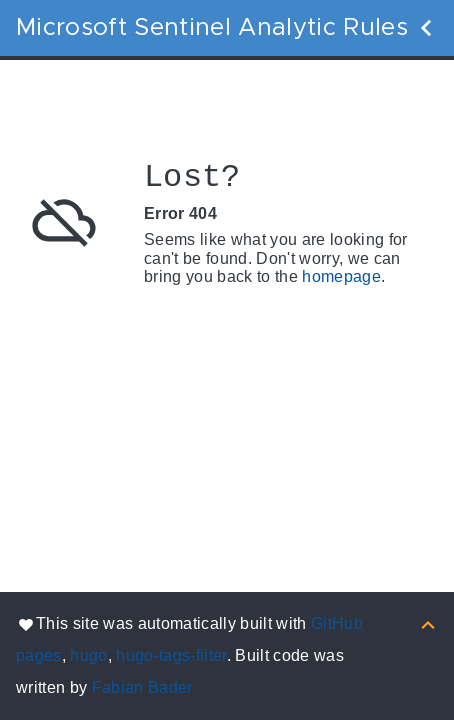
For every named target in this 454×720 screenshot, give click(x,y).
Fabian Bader (142, 687)
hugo (88, 655)
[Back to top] (428, 623)
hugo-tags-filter (171, 655)
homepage (341, 276)
